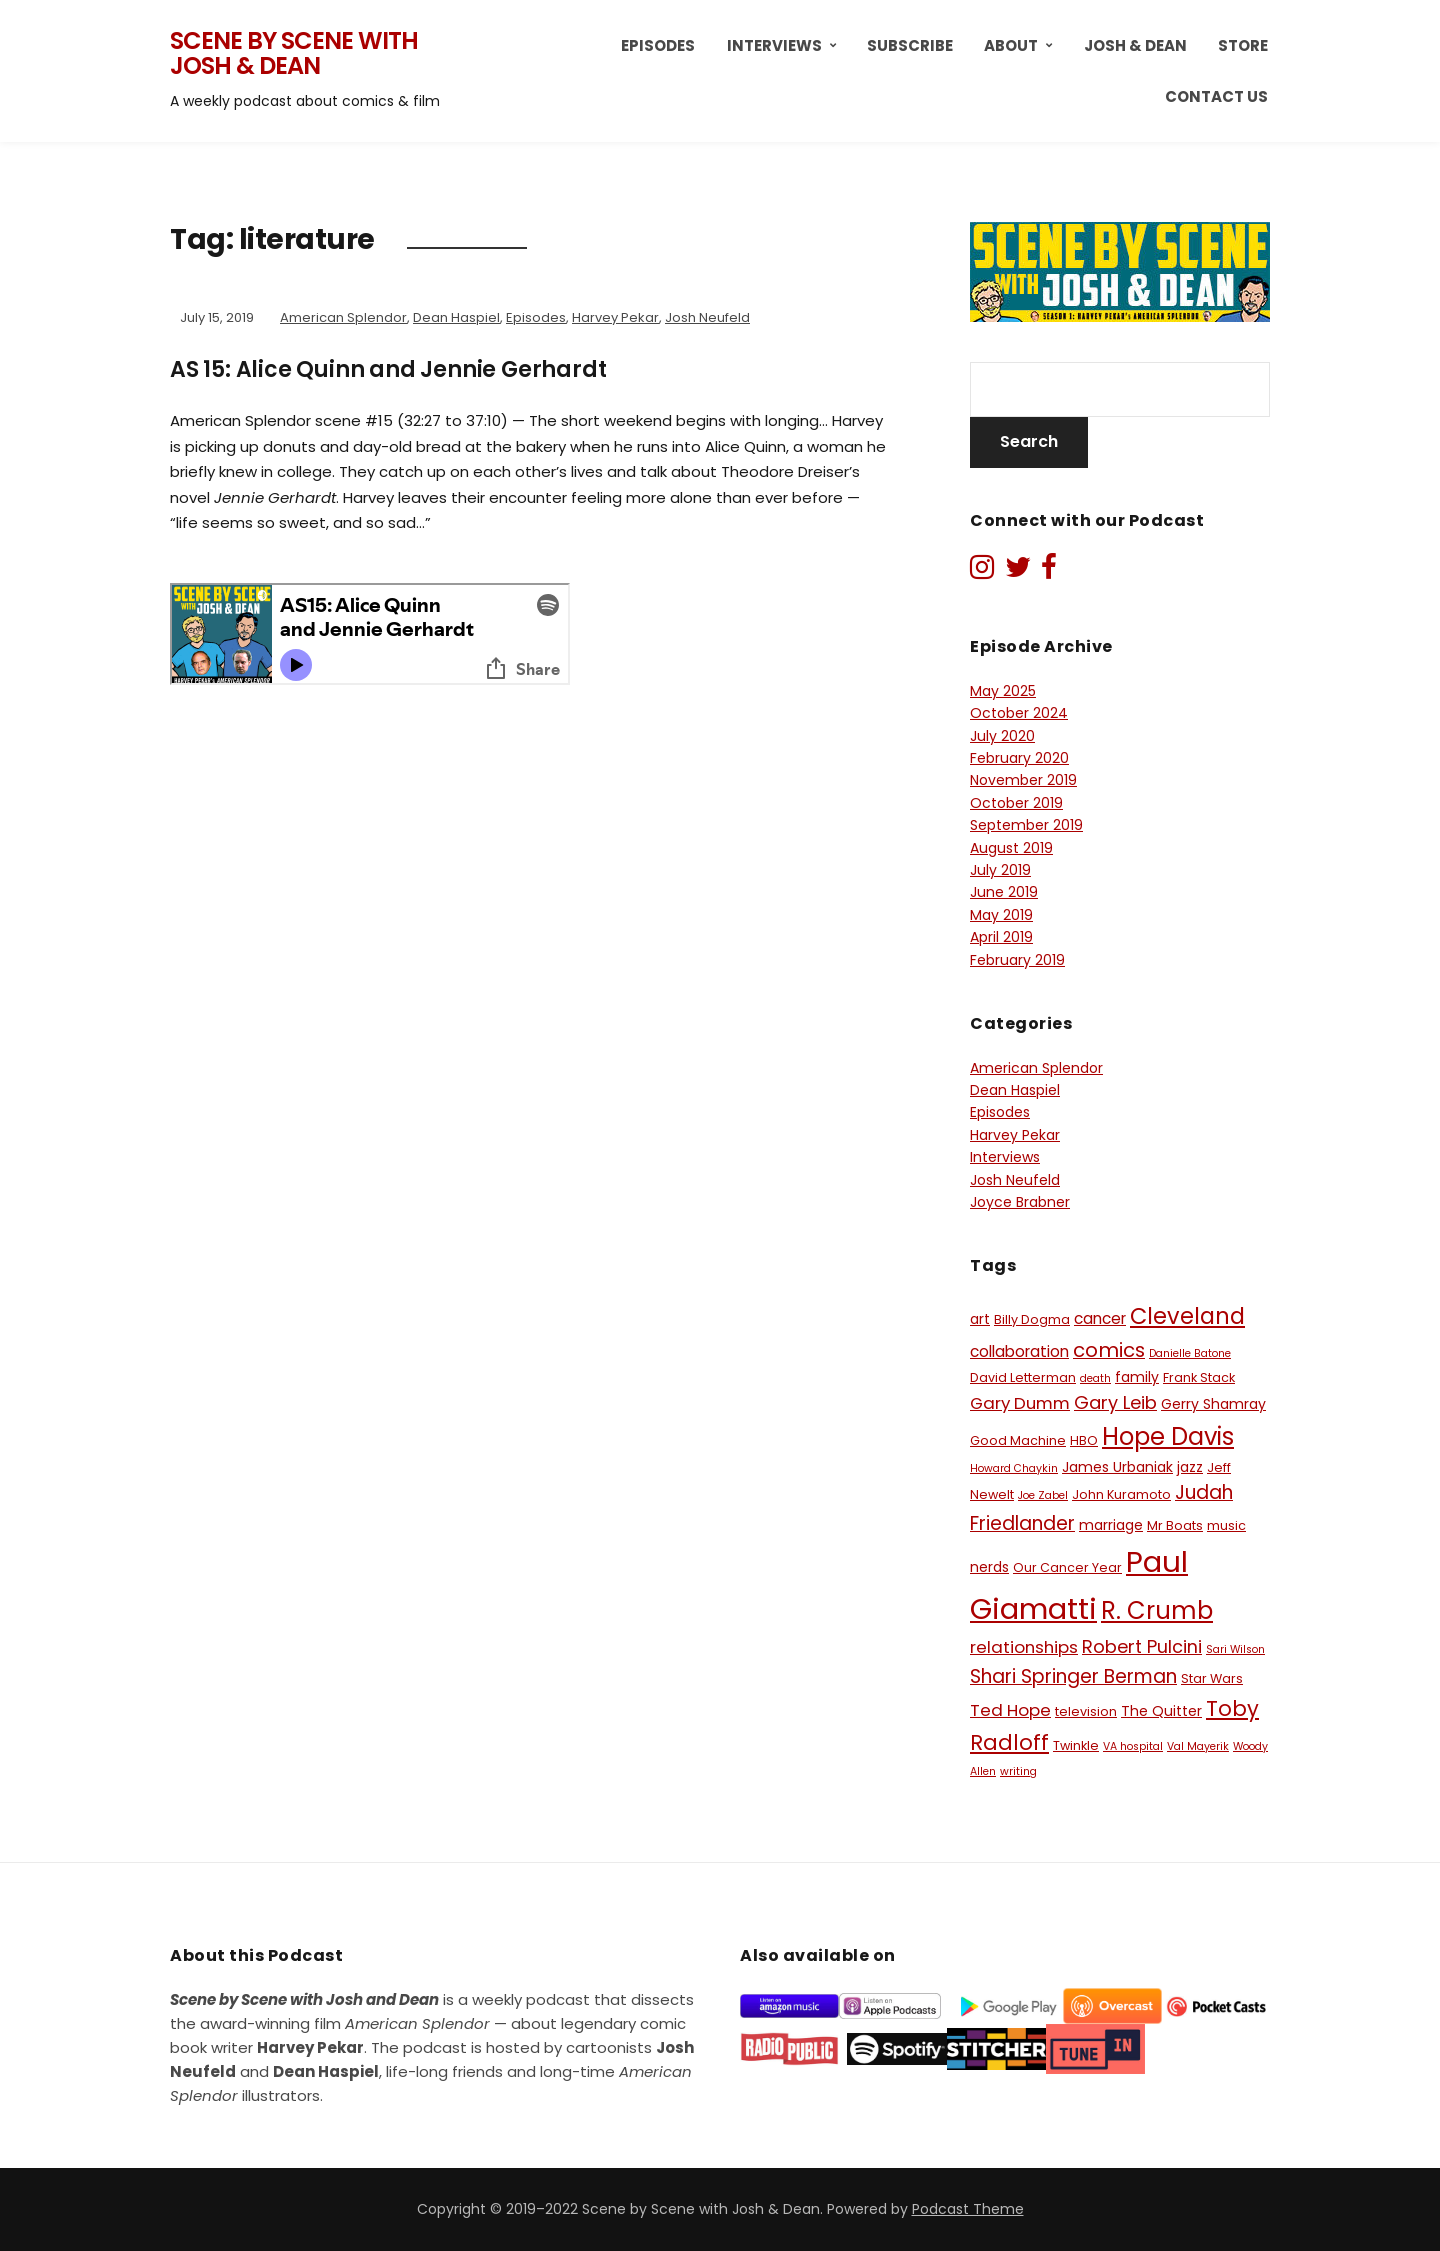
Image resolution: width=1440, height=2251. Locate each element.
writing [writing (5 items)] (1018, 1771)
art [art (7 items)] (980, 1319)
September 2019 (1026, 825)
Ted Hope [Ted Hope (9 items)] (1010, 1710)
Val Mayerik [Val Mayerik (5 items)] (1198, 1746)
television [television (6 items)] (1086, 1711)
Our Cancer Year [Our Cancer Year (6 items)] (1067, 1567)
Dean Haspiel (456, 317)
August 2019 (1011, 848)
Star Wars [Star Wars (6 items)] (1212, 1678)
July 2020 (1002, 736)
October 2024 (1019, 713)
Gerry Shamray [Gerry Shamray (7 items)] (1213, 1404)
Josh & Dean (1135, 45)
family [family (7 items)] (1137, 1377)
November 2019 (1023, 780)
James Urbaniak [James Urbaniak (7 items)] (1117, 1467)
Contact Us (1216, 96)
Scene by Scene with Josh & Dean (294, 53)
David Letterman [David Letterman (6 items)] (1023, 1377)
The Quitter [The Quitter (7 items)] (1161, 1711)
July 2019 (1000, 870)
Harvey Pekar (615, 317)
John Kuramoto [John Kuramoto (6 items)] (1121, 1494)
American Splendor (343, 317)
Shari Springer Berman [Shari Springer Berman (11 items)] (1073, 1676)
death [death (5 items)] (1095, 1378)
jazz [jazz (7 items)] (1190, 1467)
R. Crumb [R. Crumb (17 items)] (1157, 1610)
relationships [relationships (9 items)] (1024, 1647)
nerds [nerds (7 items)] (989, 1567)
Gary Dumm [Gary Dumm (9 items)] (1020, 1403)
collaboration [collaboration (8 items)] (1019, 1351)
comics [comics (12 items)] (1109, 1350)
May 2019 (1001, 915)
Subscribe (910, 45)
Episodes (658, 45)
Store (1243, 45)
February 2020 (1019, 758)
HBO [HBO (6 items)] (1084, 1440)
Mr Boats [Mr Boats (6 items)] (1175, 1525)
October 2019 (1016, 803)
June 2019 (1004, 892)
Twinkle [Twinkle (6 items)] (1076, 1745)
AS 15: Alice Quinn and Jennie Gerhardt (388, 369)
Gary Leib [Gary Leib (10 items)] (1115, 1402)
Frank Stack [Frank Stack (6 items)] (1199, 1377)
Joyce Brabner (1020, 1202)
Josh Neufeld (707, 317)
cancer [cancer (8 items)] (1100, 1318)
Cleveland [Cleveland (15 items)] (1187, 1316)
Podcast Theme (968, 2209)
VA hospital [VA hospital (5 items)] (1133, 1746)
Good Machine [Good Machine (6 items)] (1018, 1440)
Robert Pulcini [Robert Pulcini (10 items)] (1142, 1646)
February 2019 (1017, 960)
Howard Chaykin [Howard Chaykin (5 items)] (1014, 1468)
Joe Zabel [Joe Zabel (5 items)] (1043, 1495)
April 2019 (1001, 937)
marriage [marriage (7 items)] (1111, 1525)
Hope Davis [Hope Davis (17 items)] (1168, 1436)
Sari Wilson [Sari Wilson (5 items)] (1235, 1649)
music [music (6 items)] (1226, 1525)
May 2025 (1003, 691)
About (1011, 45)
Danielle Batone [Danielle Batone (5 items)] (1190, 1353)
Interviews (774, 45)
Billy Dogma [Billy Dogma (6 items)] (1032, 1319)
